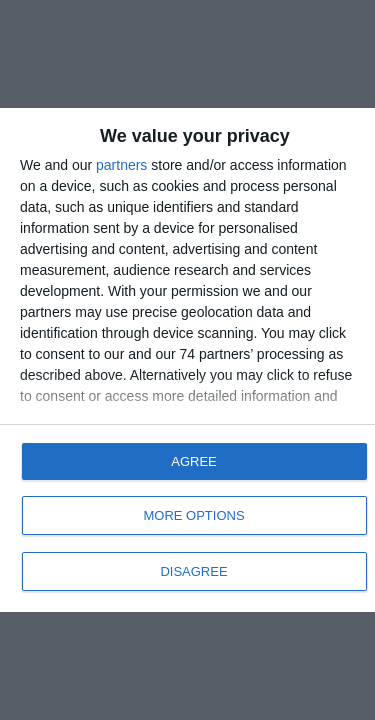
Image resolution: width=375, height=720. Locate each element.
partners (121, 165)
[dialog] (187, 360)
